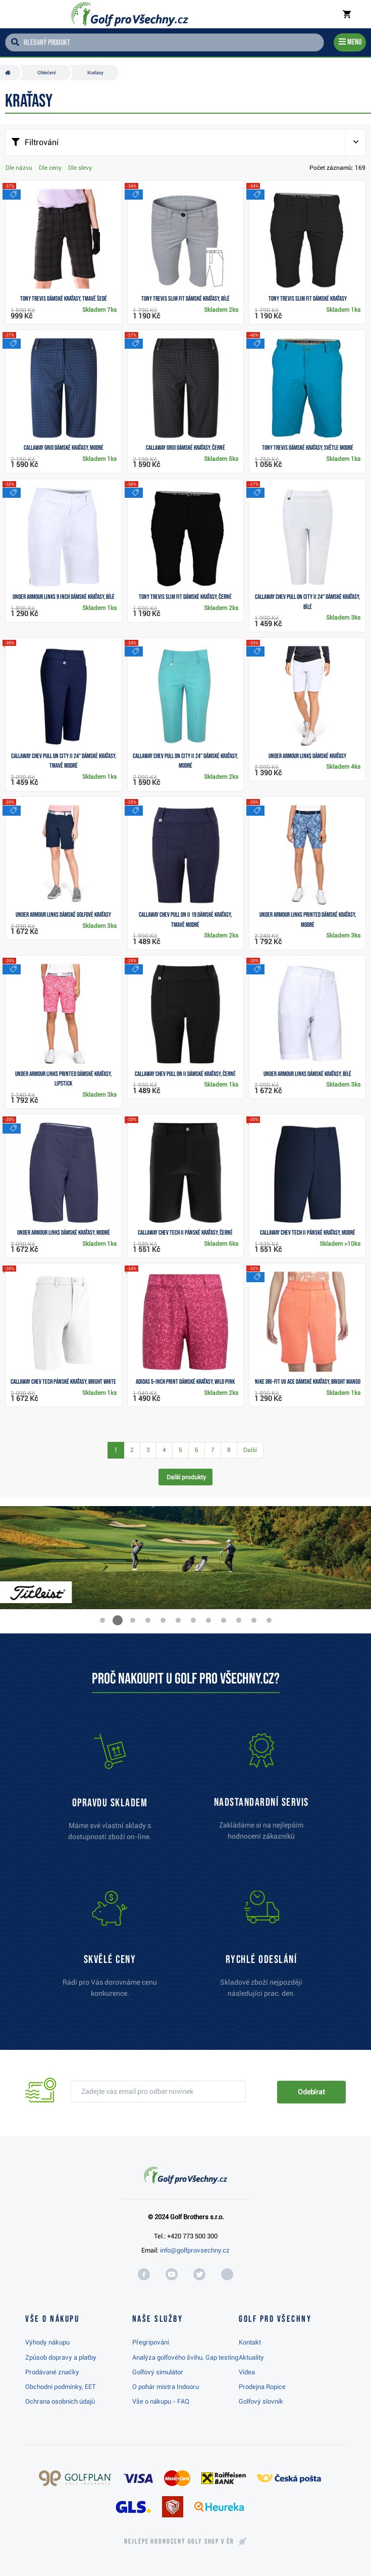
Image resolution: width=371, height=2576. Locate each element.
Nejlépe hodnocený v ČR (179, 2542)
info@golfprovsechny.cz (195, 2250)
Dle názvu (19, 167)
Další (250, 1450)
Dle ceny (50, 167)
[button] (102, 1620)
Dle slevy (80, 167)
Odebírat (311, 2092)
